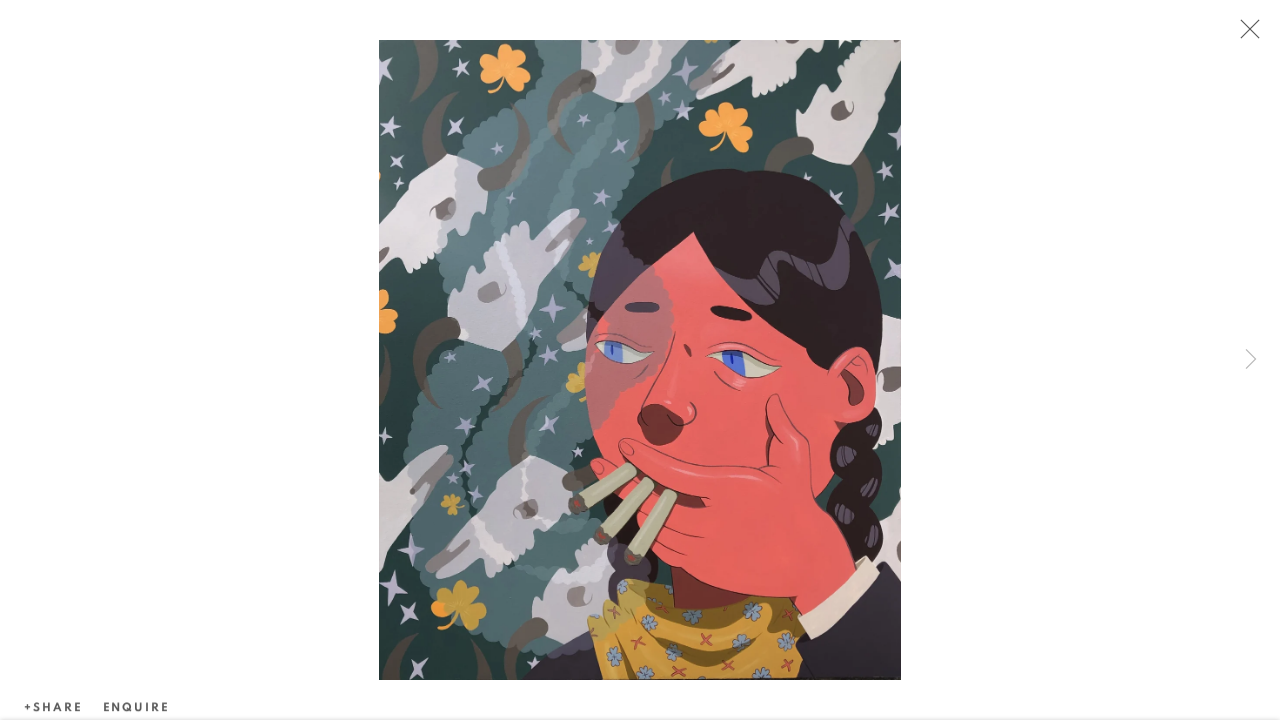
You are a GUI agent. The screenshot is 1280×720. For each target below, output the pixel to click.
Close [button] (1245, 35)
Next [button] (1251, 360)
